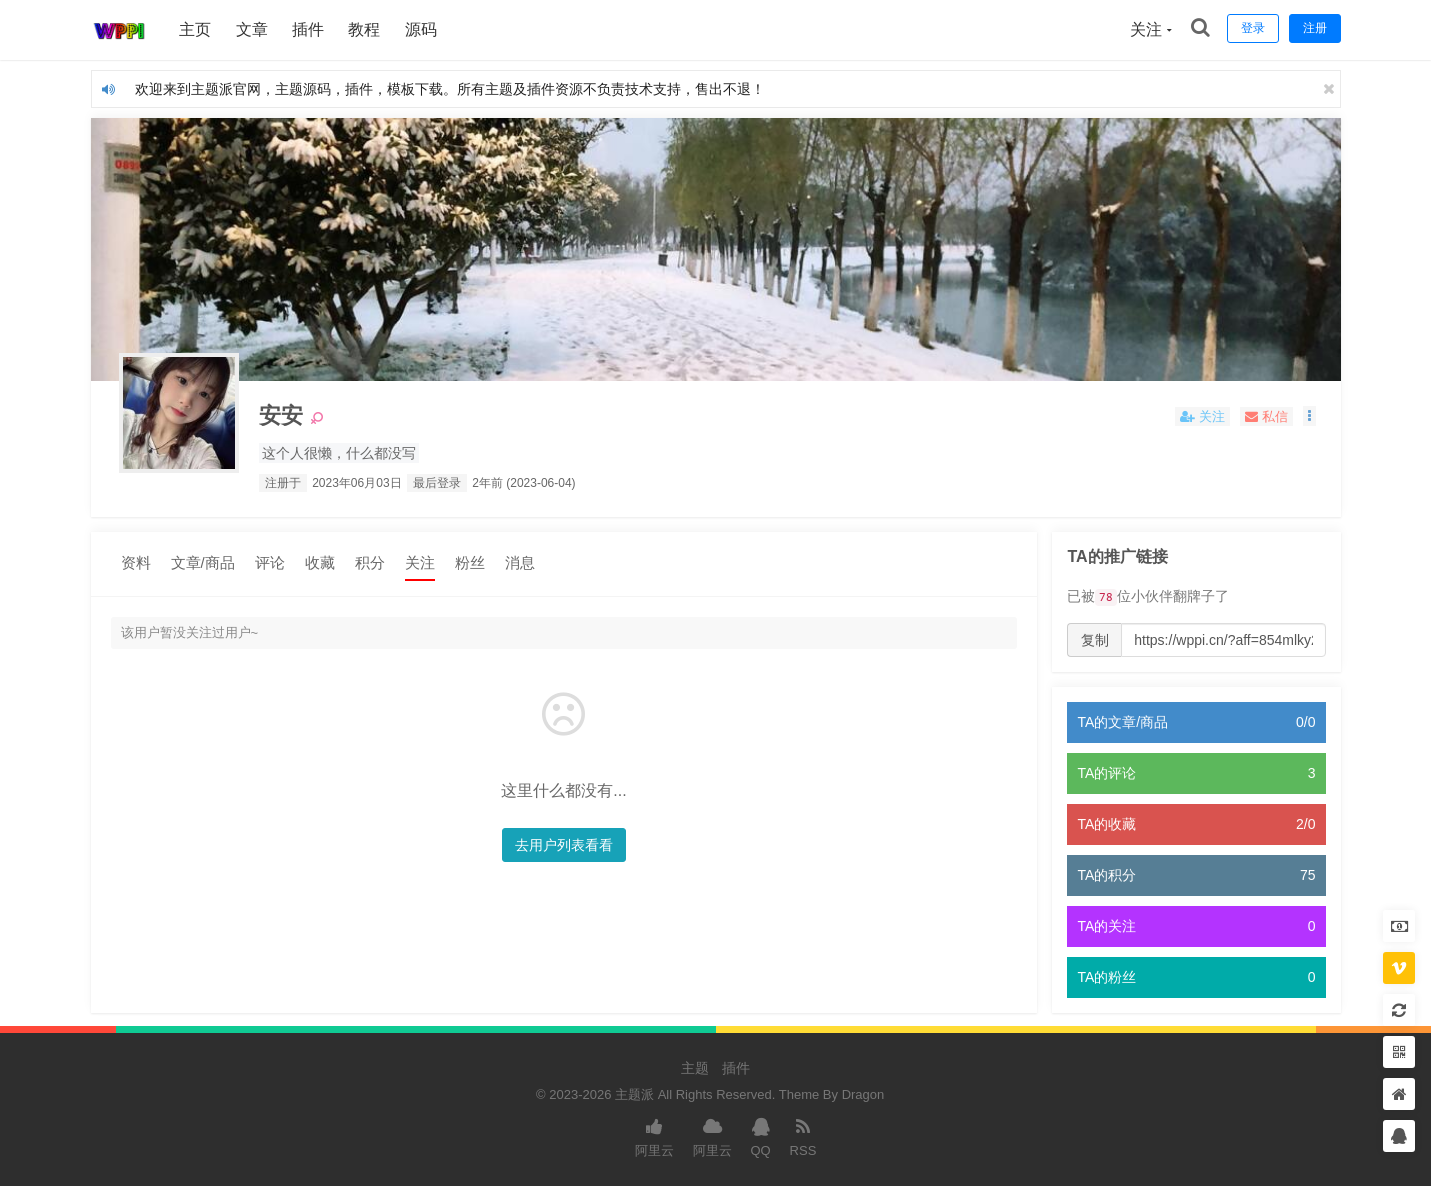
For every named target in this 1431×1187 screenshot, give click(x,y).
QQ (760, 1137)
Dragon (863, 1094)
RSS (803, 1137)
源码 (422, 29)
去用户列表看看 (559, 845)
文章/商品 (203, 562)
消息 (520, 562)
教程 (366, 29)
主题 (695, 1068)
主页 (197, 29)
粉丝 (470, 562)
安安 (283, 416)
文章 (253, 29)
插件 (309, 29)
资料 (136, 562)
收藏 (320, 562)
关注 (420, 562)
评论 (270, 562)
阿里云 (654, 1137)
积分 (370, 562)
